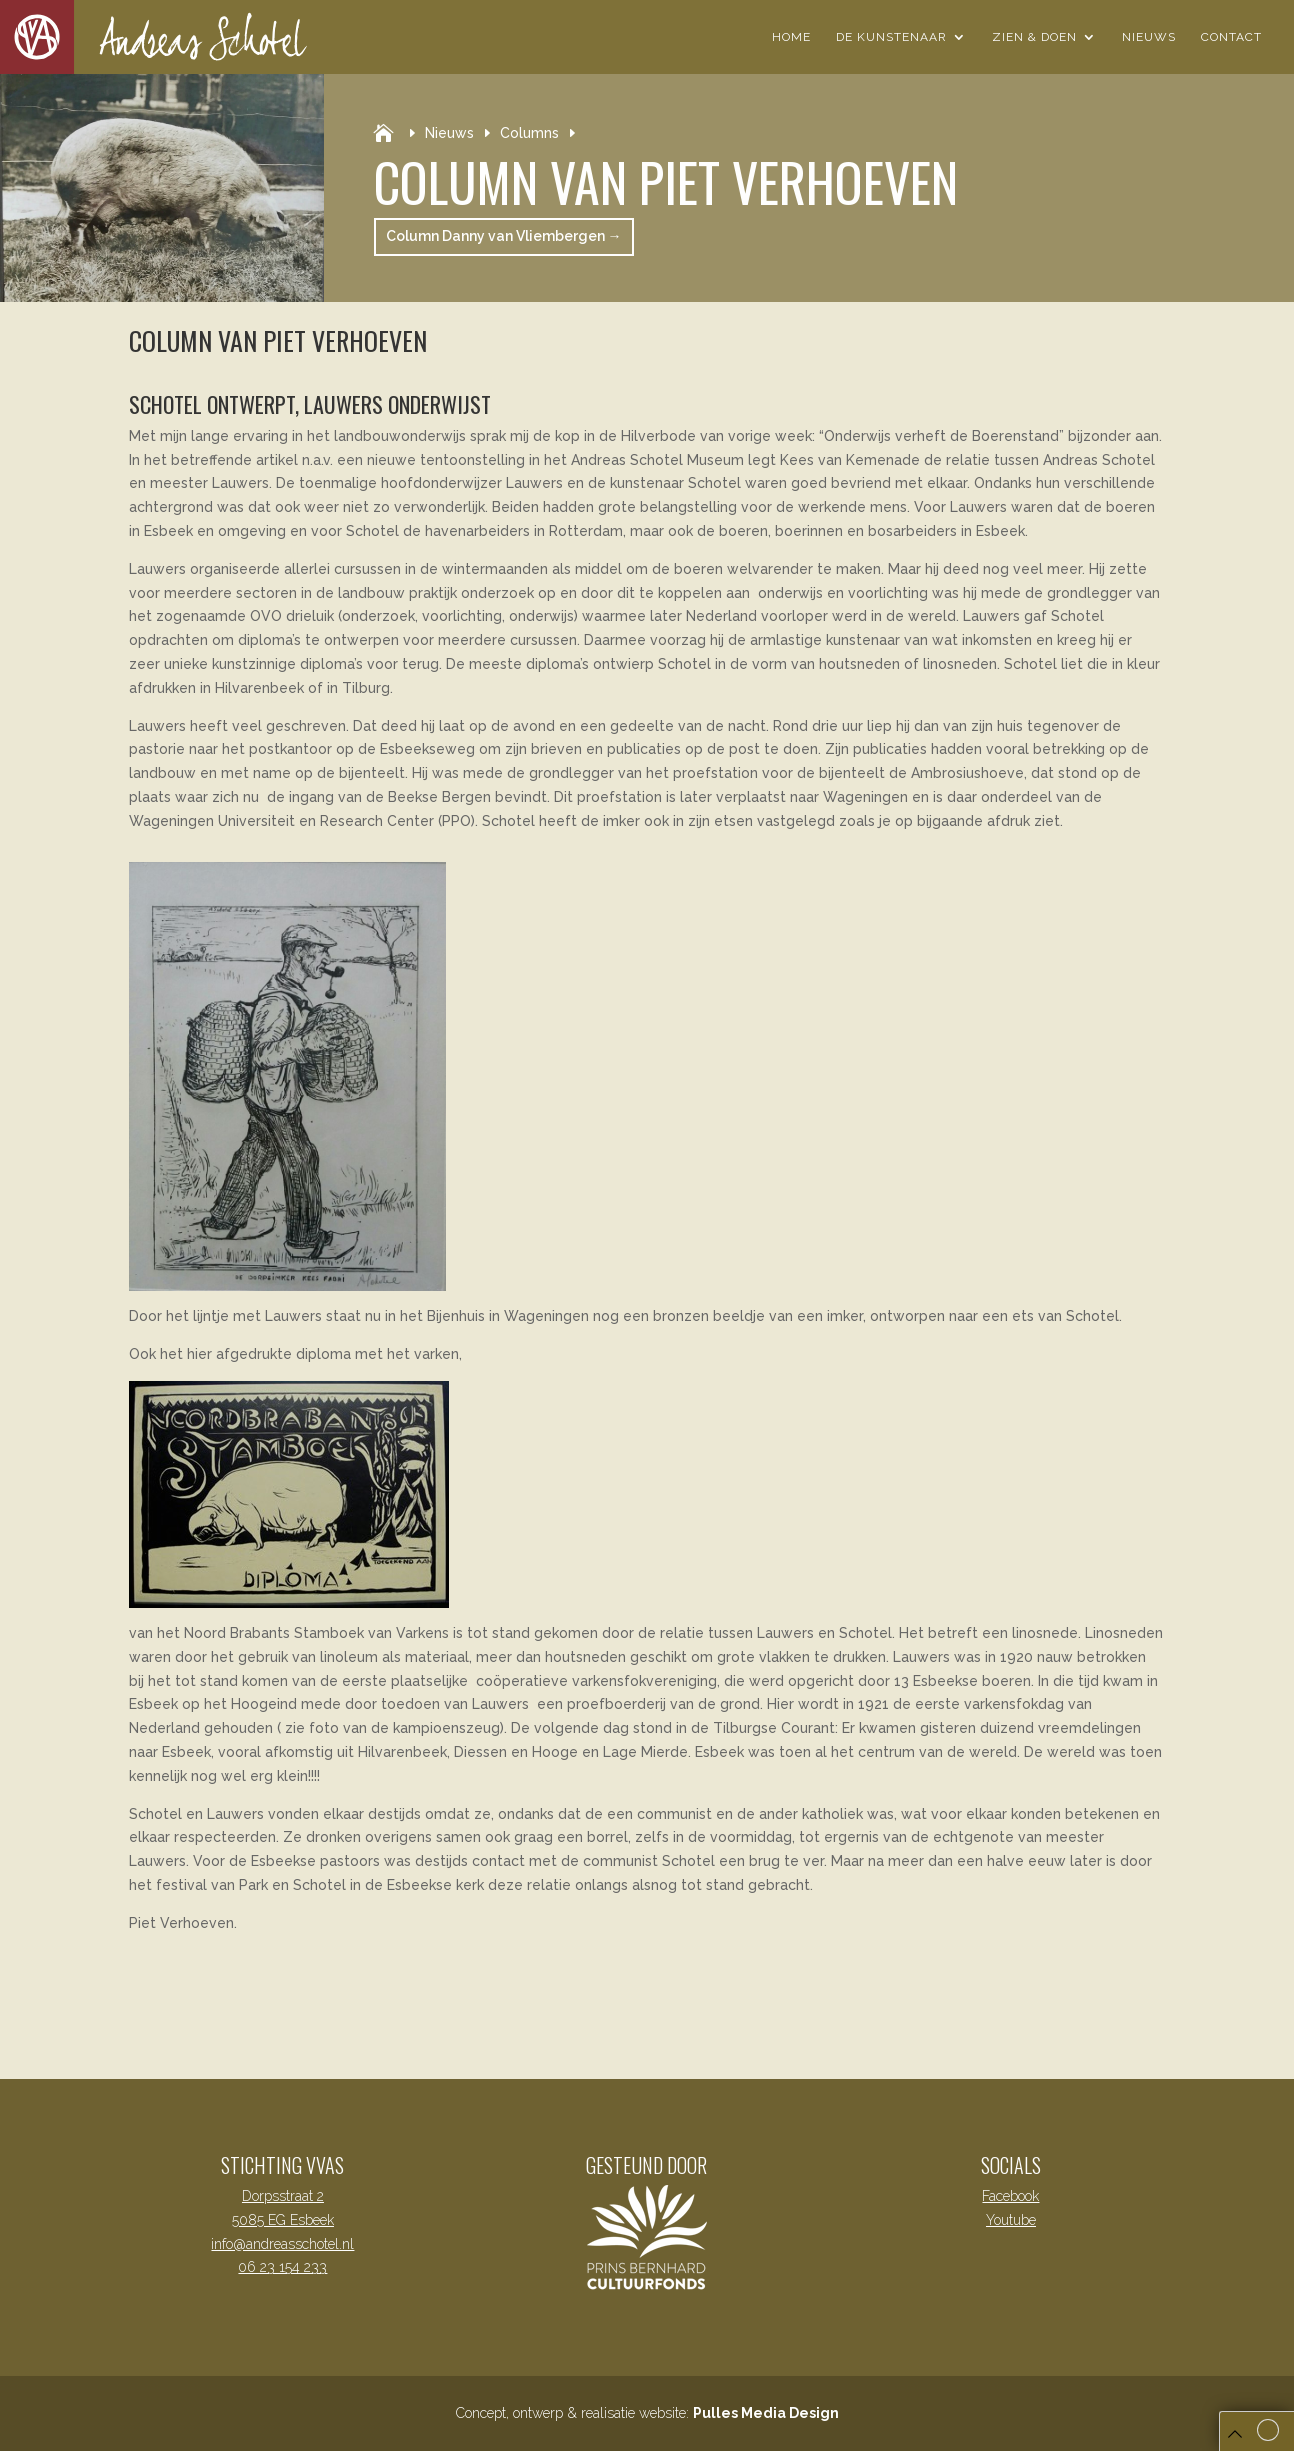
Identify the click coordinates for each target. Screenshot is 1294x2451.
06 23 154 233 (282, 2267)
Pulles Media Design (766, 2413)
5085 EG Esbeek (283, 2220)
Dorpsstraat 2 (283, 2196)
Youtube (1011, 2220)
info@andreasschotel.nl (282, 2244)
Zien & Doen (1034, 37)
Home (791, 37)
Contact (1231, 37)
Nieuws (1149, 37)
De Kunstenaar (891, 37)
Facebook (1010, 2196)
